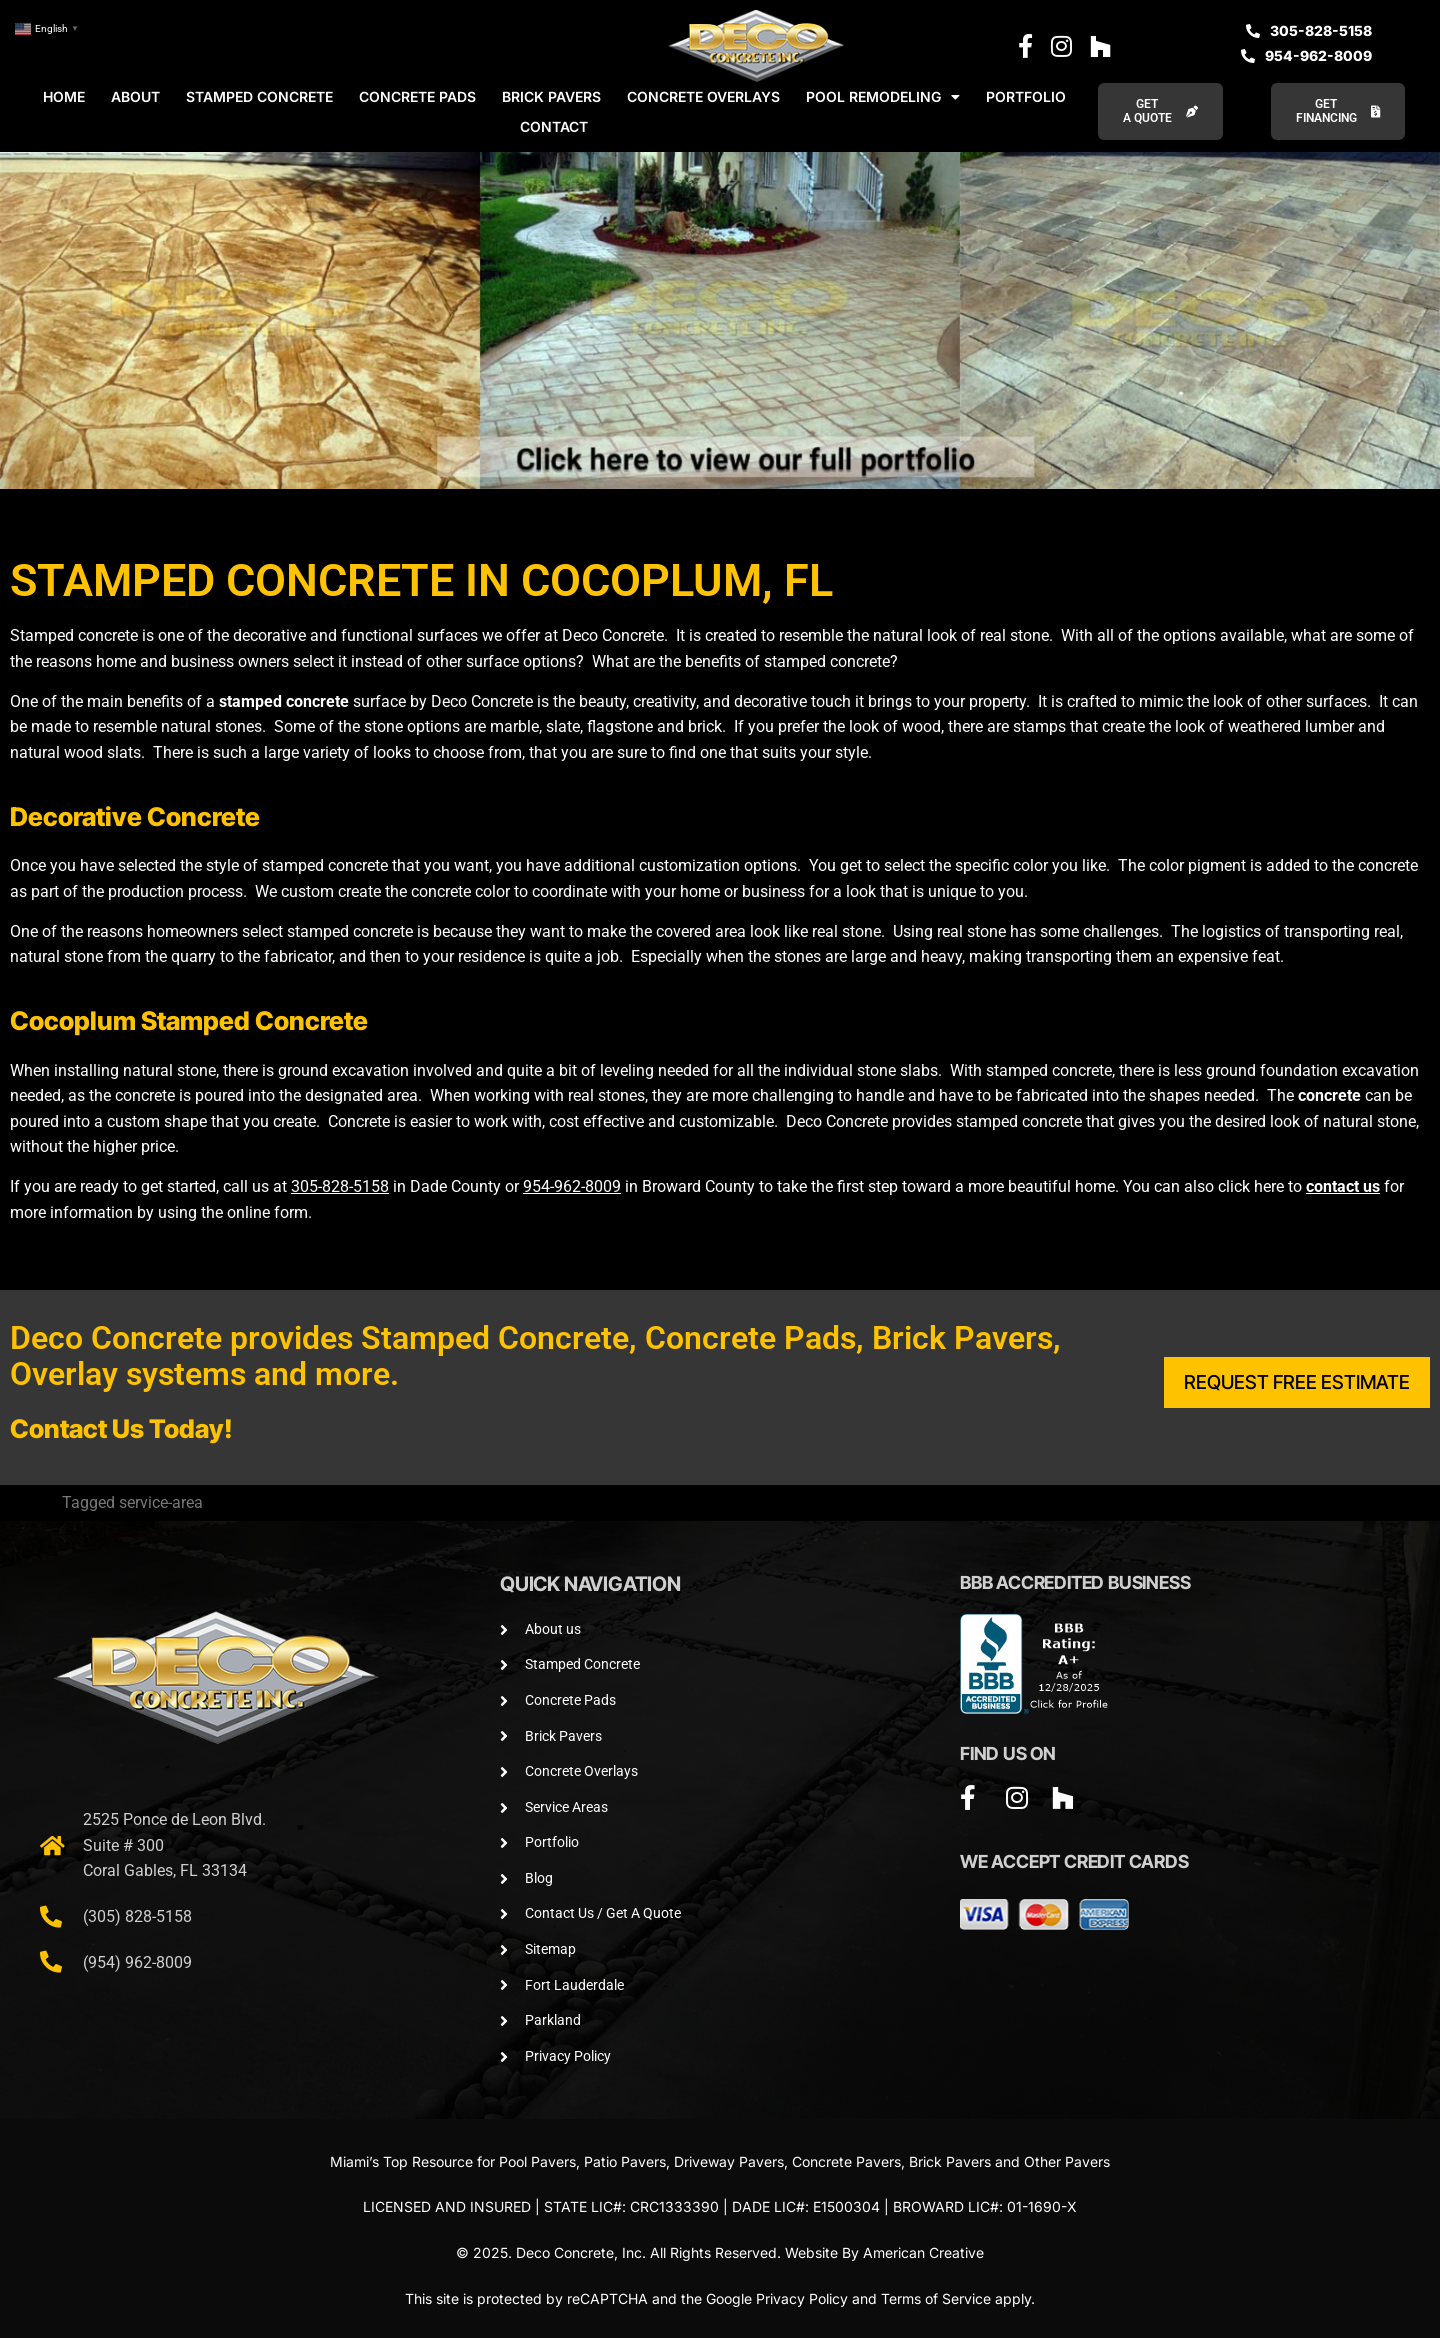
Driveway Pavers (729, 2161)
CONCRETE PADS (417, 96)
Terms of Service (936, 2298)
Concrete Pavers (846, 2161)
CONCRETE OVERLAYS (703, 96)
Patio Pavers (625, 2161)
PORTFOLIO (1026, 96)
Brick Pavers (950, 2161)
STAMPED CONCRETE (259, 96)
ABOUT (135, 96)
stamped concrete (284, 701)
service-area (161, 1502)
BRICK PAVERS (551, 96)
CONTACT (554, 126)
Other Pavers (1067, 2161)
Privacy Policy (802, 2298)
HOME (64, 96)
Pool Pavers (537, 2161)
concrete (1329, 1095)
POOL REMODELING (883, 97)
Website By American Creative (884, 2252)
